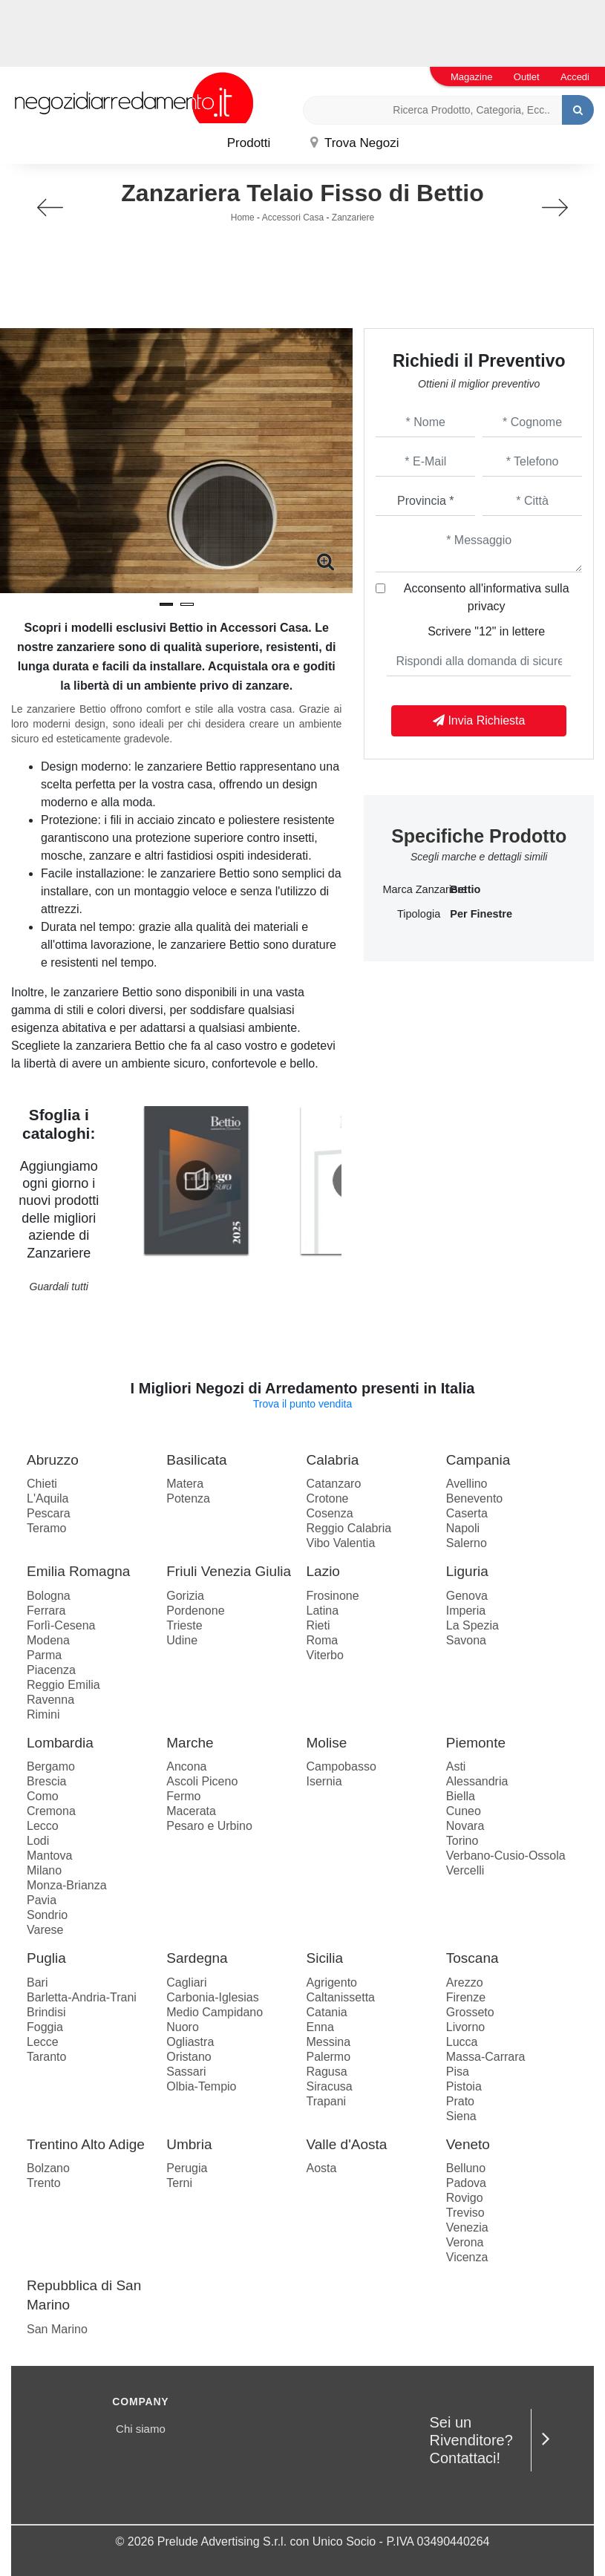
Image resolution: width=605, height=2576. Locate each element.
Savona (466, 1640)
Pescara (49, 1513)
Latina (323, 1610)
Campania (478, 1460)
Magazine (471, 76)
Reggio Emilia (63, 1684)
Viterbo (325, 1655)
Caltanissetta (341, 1997)
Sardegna (196, 1958)
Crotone (328, 1498)
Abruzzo (53, 1460)
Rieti (318, 1625)
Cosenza (330, 1513)
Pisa (457, 2071)
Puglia (46, 1958)
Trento (44, 2183)
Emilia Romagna (78, 1571)
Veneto (468, 2144)
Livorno (465, 2027)
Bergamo (51, 1766)
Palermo (329, 2056)
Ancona (186, 1766)
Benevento (474, 1498)
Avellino (467, 1483)
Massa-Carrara (486, 2056)
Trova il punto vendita (302, 1404)
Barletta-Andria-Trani (82, 1997)
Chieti (42, 1483)
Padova (466, 2183)
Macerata (191, 1811)
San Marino (57, 2329)
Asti (456, 1766)
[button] (166, 604)
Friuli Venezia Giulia (228, 1571)
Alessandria (477, 1781)
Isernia (324, 1781)
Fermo (183, 1796)
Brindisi (46, 2012)
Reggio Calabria (349, 1528)
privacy (487, 606)
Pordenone (195, 1610)
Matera (184, 1483)
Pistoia (464, 2086)
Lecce (43, 2042)
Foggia (45, 2027)
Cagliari (186, 1982)
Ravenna (50, 1699)
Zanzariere (353, 217)
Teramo (46, 1528)
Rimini (43, 1714)
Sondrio (47, 1915)
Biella (460, 1796)
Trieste (184, 1625)
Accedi (574, 76)
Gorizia (185, 1595)
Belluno (465, 2168)
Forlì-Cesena (61, 1625)
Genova (467, 1595)
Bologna (49, 1595)
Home (243, 217)
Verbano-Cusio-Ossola (506, 1855)
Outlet (527, 76)
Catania (327, 2012)
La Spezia (472, 1625)
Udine (181, 1640)
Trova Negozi (354, 143)
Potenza (188, 1498)
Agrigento (332, 1982)
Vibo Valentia (341, 1543)
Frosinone (333, 1595)
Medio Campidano (214, 2012)
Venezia (467, 2227)
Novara (465, 1826)
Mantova (49, 1855)
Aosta (322, 2168)
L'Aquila (47, 1498)
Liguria (467, 1571)
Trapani (327, 2101)
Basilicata (196, 1460)
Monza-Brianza (67, 1885)
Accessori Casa (293, 217)
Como (43, 1796)
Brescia (46, 1781)
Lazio (323, 1571)
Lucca (462, 2042)
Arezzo (464, 1982)
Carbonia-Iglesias (212, 1997)
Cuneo (463, 1811)
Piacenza (51, 1670)
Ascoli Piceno (202, 1781)
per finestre (481, 914)
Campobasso (341, 1766)
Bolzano (48, 2168)
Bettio (465, 889)
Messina (329, 2042)
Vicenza (467, 2257)
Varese (45, 1929)
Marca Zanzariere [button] (411, 889)
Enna (320, 2027)
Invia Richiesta (479, 720)
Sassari (186, 2071)
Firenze (465, 1997)
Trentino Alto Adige (86, 2144)
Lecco (43, 1826)
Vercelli (465, 1870)
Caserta (467, 1513)
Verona (465, 2242)
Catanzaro (334, 1483)
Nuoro (182, 2027)
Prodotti (249, 143)
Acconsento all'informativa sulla (486, 597)
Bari (37, 1982)
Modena (48, 1640)
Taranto (46, 2056)
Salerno (466, 1543)
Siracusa (330, 2086)
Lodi (38, 1840)
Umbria (189, 2144)
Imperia (465, 1610)
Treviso (465, 2212)
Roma (323, 1640)
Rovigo (464, 2197)
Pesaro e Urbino (209, 1826)
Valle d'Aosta (347, 2144)
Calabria (333, 1460)
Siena (461, 2116)
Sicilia (325, 1958)
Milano (44, 1870)
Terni (179, 2183)
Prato (460, 2101)
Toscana (472, 1958)
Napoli (463, 1528)
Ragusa (327, 2071)
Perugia (186, 2168)
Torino (462, 1840)
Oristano (188, 2056)
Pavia (41, 1900)
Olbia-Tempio (201, 2086)
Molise (327, 1742)
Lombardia (60, 1742)
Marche (189, 1742)
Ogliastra (190, 2042)
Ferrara (46, 1610)
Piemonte (476, 1742)
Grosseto (470, 2012)
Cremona (51, 1811)
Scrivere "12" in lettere (486, 631)
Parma (44, 1655)
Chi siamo (141, 2428)
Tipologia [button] (418, 914)
